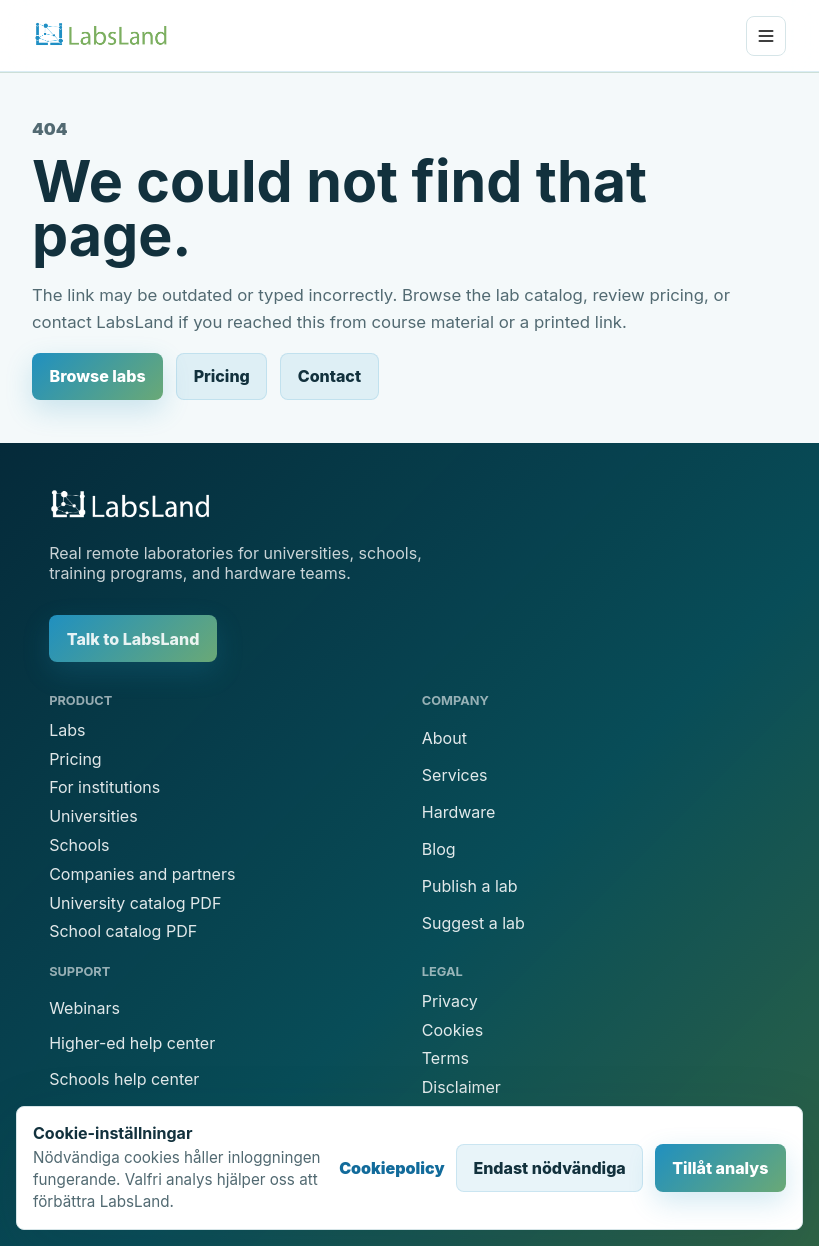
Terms (445, 1058)
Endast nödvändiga (549, 1168)
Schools (79, 845)
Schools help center (124, 1079)
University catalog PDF (135, 903)
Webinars (84, 1008)
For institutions (104, 787)
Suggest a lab (473, 923)
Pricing (222, 376)
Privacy (450, 1001)
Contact (329, 376)
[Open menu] (766, 36)
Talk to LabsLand (133, 639)
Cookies (452, 1030)
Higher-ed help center (132, 1043)
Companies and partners (142, 874)
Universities (93, 816)
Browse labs (98, 376)
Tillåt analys (720, 1168)
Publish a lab (470, 886)
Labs (67, 730)
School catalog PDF (123, 931)
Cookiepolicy (391, 1168)
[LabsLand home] (100, 35)
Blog (439, 849)
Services (455, 775)
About (444, 738)
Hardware (459, 812)
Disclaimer (461, 1087)
